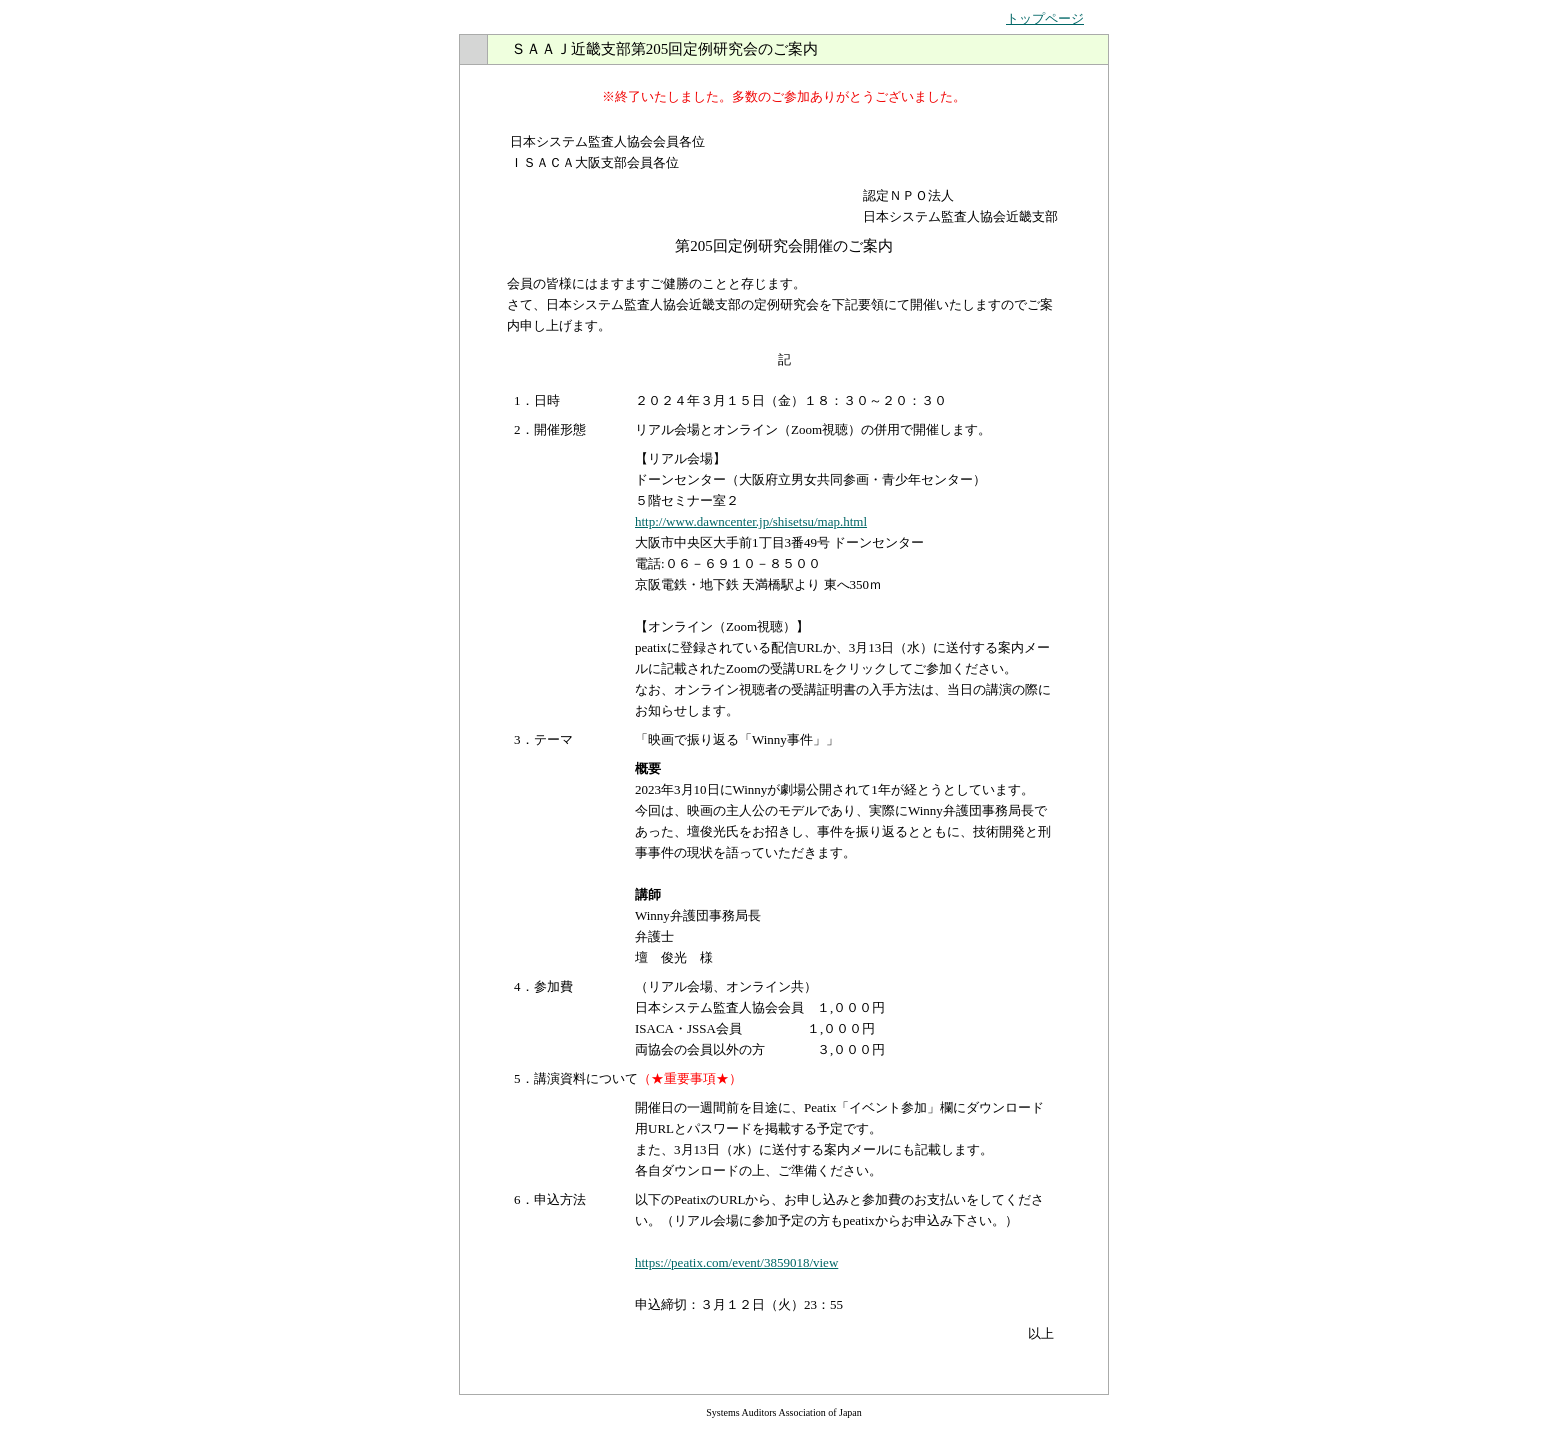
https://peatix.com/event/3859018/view (736, 1262)
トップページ (1045, 18)
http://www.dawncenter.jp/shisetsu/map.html (751, 521)
